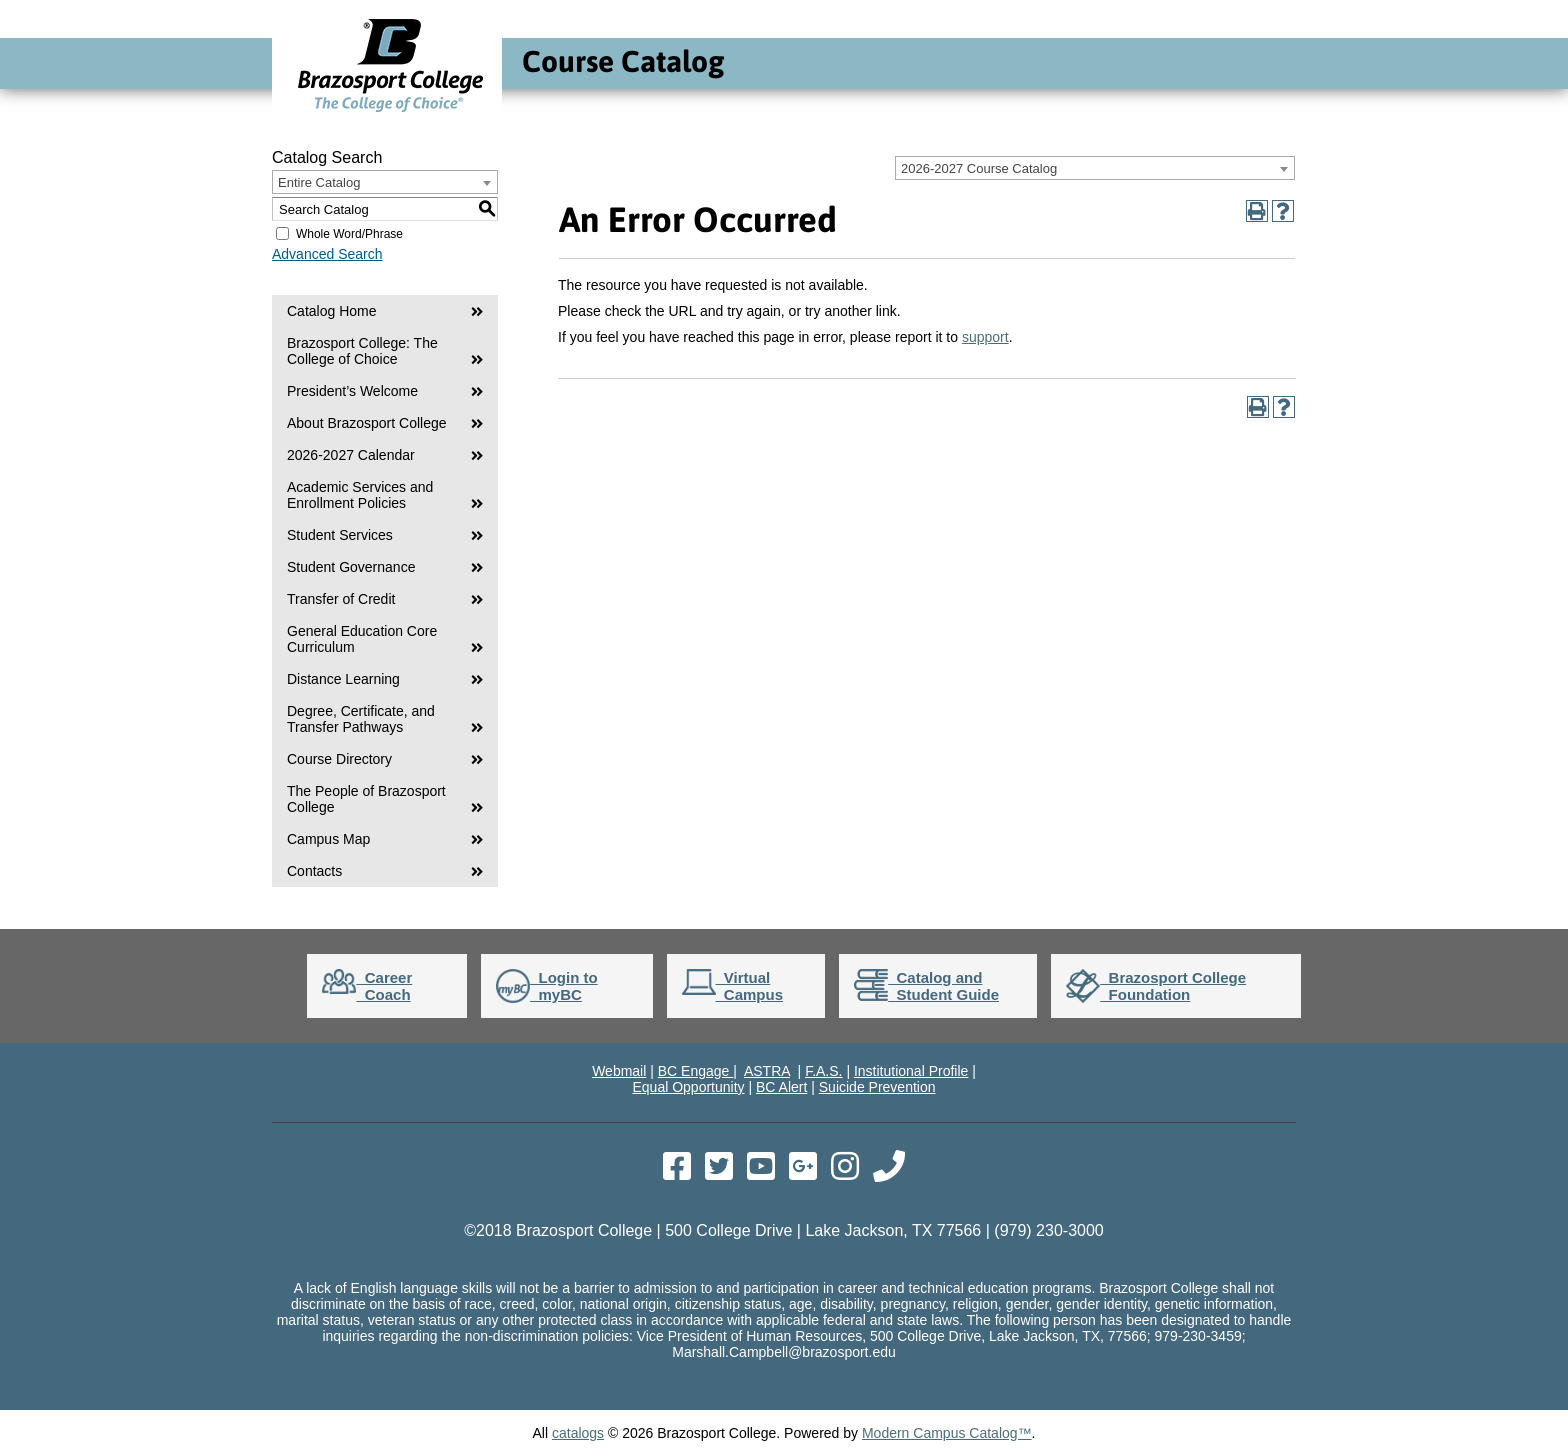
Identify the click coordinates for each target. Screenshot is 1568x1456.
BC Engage (696, 1071)
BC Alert (781, 1087)
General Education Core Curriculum (362, 639)
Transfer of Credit (341, 599)
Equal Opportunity (688, 1087)
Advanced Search (327, 254)
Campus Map (328, 839)
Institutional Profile (911, 1071)
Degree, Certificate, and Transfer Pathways (361, 719)
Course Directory (339, 759)
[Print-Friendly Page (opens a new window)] (1257, 211)
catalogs (578, 1433)
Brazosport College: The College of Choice (362, 351)
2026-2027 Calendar (351, 455)
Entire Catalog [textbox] (319, 182)
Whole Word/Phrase (349, 234)
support (985, 337)
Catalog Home (332, 311)
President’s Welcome (352, 391)
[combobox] (1095, 168)
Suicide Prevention (877, 1087)
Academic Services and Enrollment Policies (360, 495)
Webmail (619, 1071)
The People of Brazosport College (366, 799)
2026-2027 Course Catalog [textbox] (979, 168)
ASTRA (767, 1071)
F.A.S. (823, 1071)
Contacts (314, 871)
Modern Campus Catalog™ (947, 1433)
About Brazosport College (367, 423)
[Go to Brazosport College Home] (390, 112)
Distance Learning (343, 679)
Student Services (340, 535)
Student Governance (351, 567)
